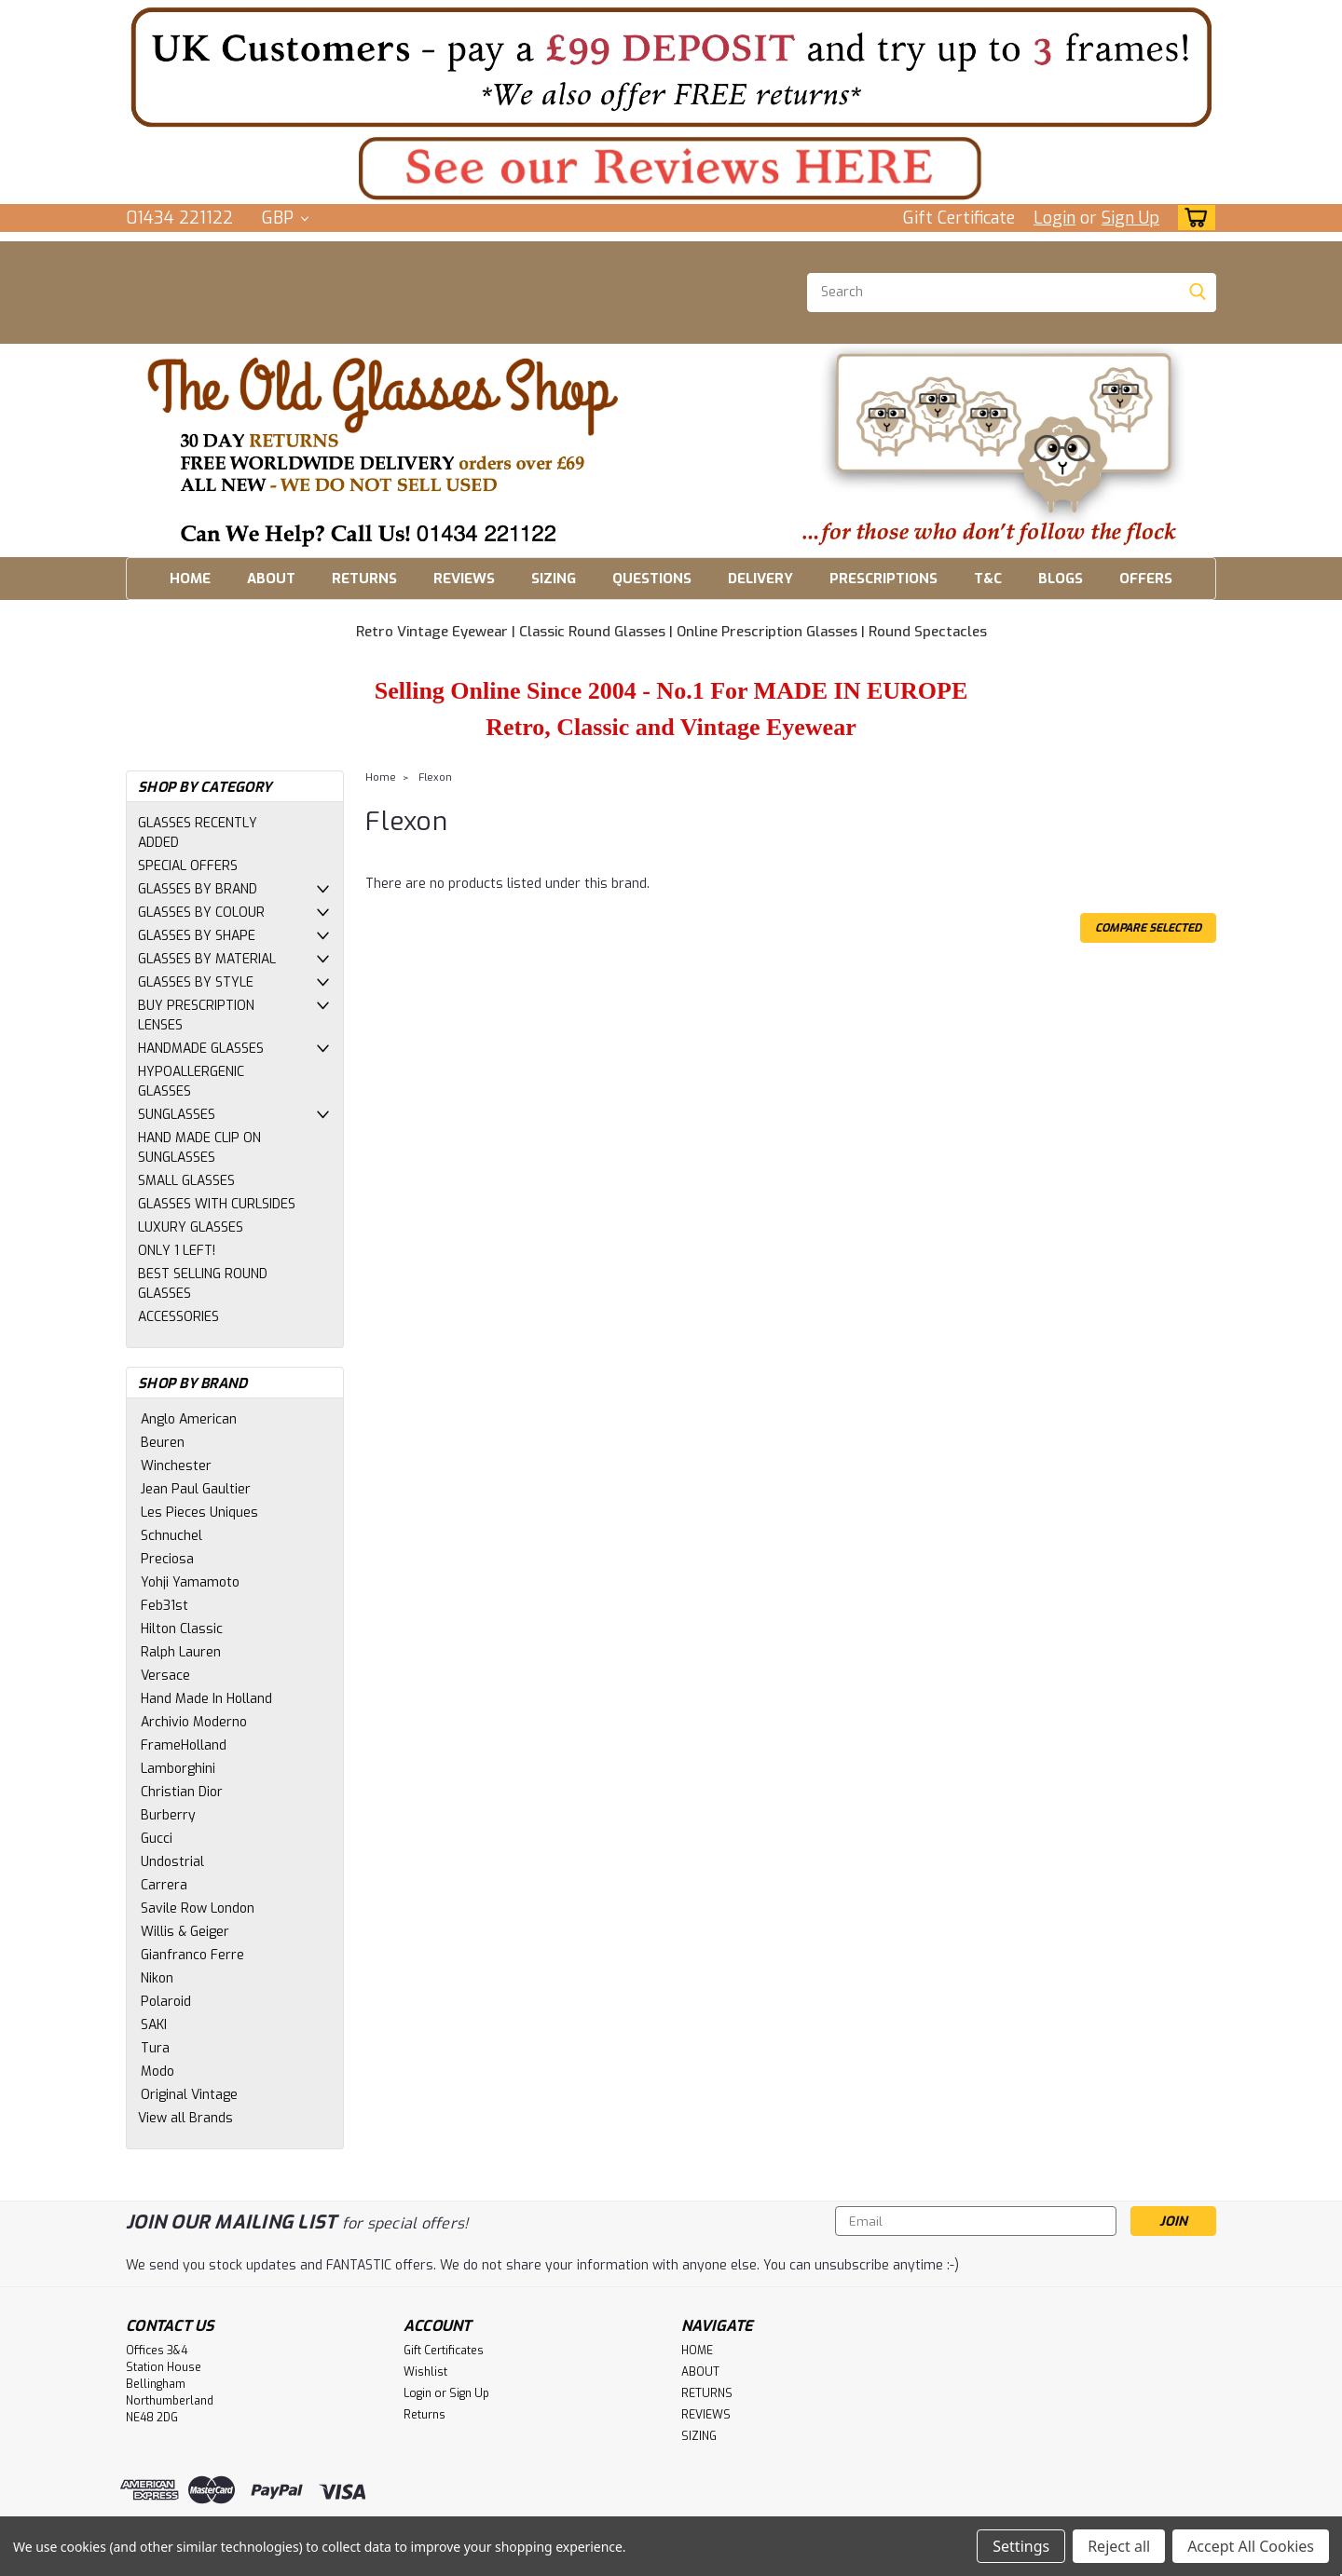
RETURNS (364, 578)
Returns (424, 2414)
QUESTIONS (652, 578)
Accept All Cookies (1250, 2546)
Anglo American (189, 1419)
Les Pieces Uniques (199, 1512)
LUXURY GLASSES (190, 1227)
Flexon (435, 777)
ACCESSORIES (178, 1317)
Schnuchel (171, 1536)
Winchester (176, 1466)
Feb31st (164, 1606)
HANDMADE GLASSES (201, 1048)
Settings (1021, 2546)
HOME (190, 578)
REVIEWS (464, 578)
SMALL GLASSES (186, 1181)
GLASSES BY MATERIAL (207, 959)
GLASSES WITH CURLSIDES (216, 1204)
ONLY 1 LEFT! (176, 1251)
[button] (671, 66)
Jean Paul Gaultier (196, 1489)
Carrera (164, 1885)
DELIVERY (760, 578)
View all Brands (185, 2118)
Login (1054, 218)
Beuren (163, 1443)
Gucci (156, 1838)
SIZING (553, 578)
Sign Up (1130, 218)
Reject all (1119, 2546)
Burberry (168, 1815)
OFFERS (1145, 578)
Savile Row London (197, 1908)
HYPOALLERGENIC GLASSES (191, 1081)
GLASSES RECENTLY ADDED (197, 833)
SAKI (154, 2025)
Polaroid (166, 2001)
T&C (988, 578)
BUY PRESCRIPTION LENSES (196, 1015)
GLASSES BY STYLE (195, 982)
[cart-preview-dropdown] (1192, 217)
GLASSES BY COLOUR (201, 912)
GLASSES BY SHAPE (196, 936)
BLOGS (1060, 578)
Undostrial (172, 1862)
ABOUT (271, 578)
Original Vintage (189, 2095)
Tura (155, 2048)
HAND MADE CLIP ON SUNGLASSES (199, 1147)
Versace (165, 1675)
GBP (285, 218)
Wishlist (425, 2372)
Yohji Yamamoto (190, 1582)
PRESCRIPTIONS (883, 578)
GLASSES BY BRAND (197, 889)
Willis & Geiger (185, 1932)
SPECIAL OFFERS (188, 866)
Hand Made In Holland (206, 1699)
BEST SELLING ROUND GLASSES (202, 1283)
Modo (157, 2071)
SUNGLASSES (176, 1115)
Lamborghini (178, 1769)
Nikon (157, 1978)
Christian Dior (182, 1792)
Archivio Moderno (194, 1722)
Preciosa (167, 1559)
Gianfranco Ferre (192, 1955)
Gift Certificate (959, 218)
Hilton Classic (182, 1629)
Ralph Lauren (181, 1652)
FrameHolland (183, 1745)
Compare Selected (1148, 927)
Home (380, 777)
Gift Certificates (444, 2350)
